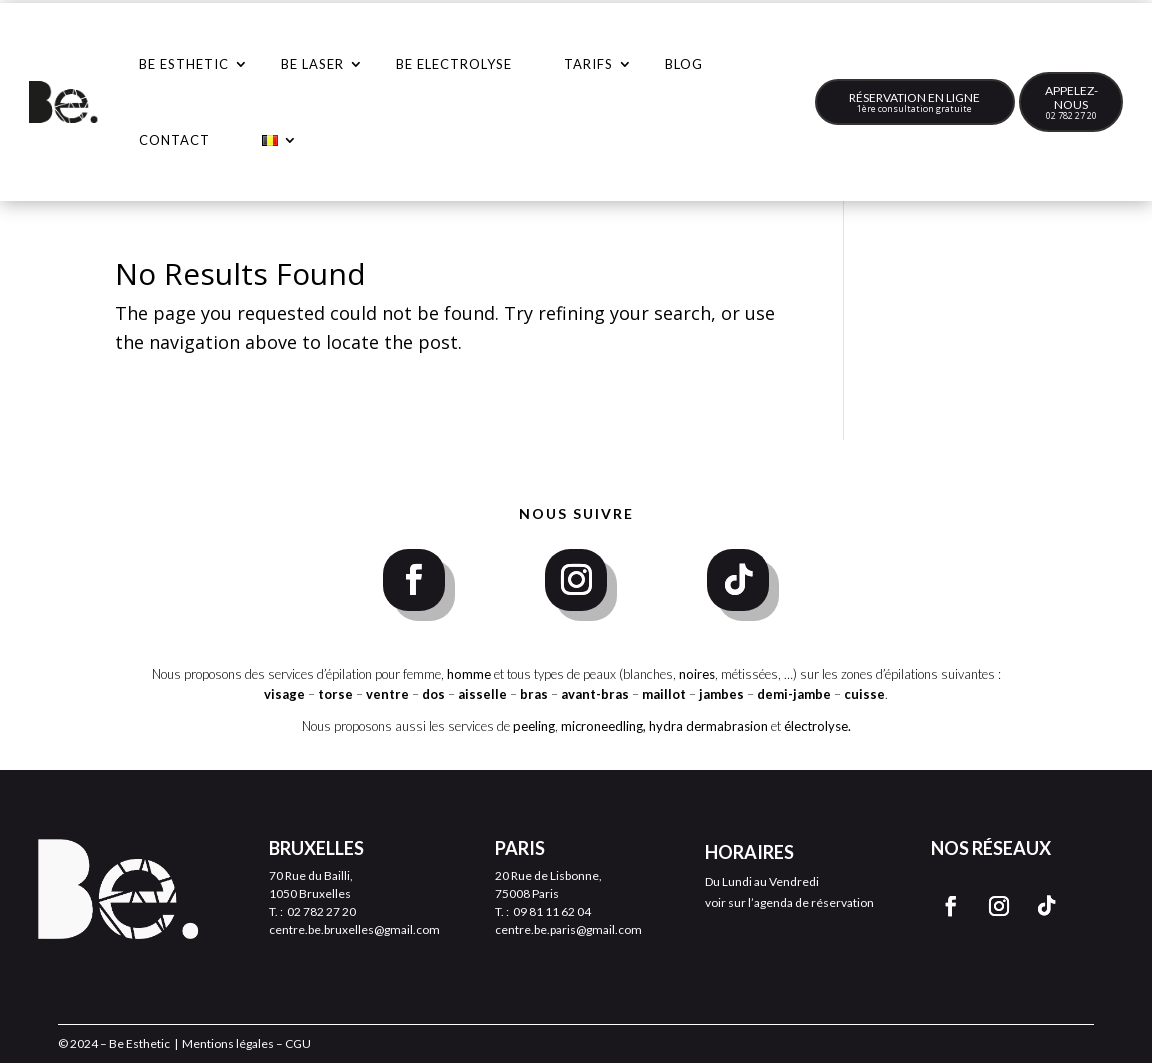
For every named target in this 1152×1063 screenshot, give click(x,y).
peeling (534, 726)
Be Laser (312, 64)
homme (469, 674)
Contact (174, 140)
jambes (723, 694)
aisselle (484, 694)
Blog (684, 64)
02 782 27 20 (1071, 115)
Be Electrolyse (454, 64)
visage (284, 694)
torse (335, 694)
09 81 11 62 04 (552, 911)
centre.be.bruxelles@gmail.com (354, 929)
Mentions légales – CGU (246, 1043)
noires (697, 674)
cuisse (864, 694)
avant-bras (595, 694)
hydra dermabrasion (708, 726)
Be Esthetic (184, 64)
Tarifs (588, 64)
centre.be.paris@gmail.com (568, 929)
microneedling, (603, 726)
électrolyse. (817, 726)
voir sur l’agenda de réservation (789, 902)
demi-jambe (795, 694)
